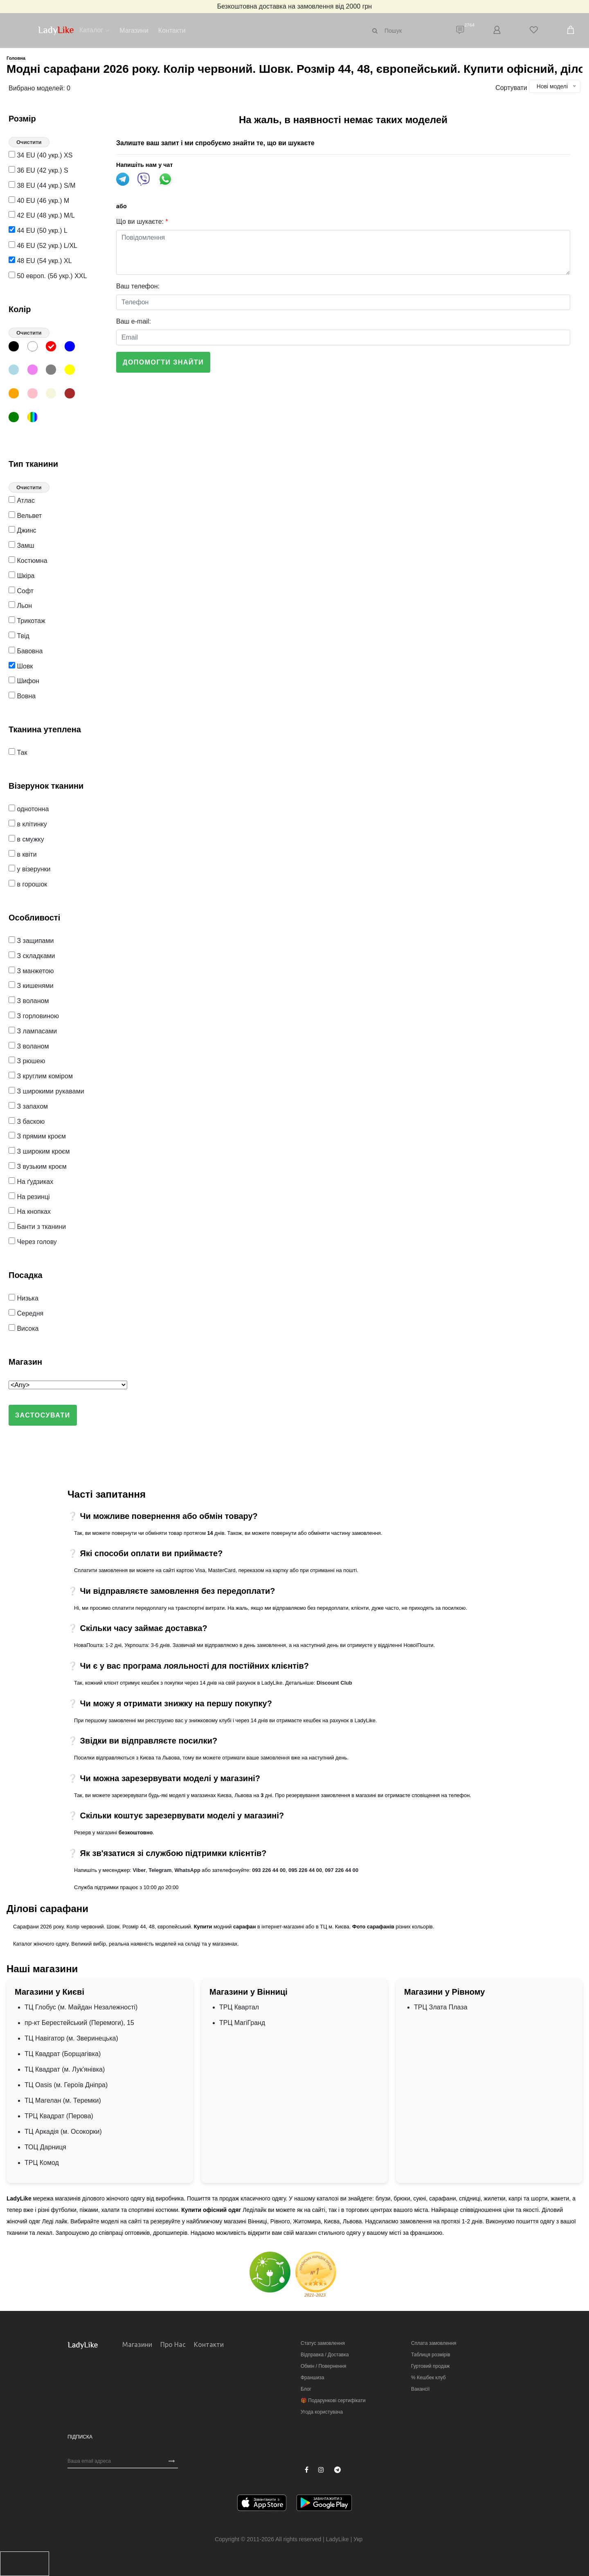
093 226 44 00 (269, 1870)
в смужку (26, 839)
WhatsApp (187, 1870)
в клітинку (28, 824)
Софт (21, 590)
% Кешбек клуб (428, 2377)
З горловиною (34, 1015)
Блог (306, 2389)
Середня (26, 1313)
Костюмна (28, 560)
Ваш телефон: (138, 286)
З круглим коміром (41, 1076)
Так (18, 752)
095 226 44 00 (305, 1870)
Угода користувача (322, 2412)
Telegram (159, 1870)
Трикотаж (27, 620)
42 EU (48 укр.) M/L (42, 215)
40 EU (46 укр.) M (39, 200)
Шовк (21, 666)
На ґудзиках (31, 1181)
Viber (139, 1870)
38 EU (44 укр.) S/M (42, 185)
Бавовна (26, 651)
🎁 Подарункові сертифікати (333, 2400)
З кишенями (31, 985)
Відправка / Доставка (325, 2355)
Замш (21, 545)
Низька (23, 1298)
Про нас (173, 2344)
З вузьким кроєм (38, 1166)
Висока (23, 1328)
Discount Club (334, 1683)
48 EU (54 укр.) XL (40, 260)
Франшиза (312, 2377)
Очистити (29, 142)
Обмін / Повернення (323, 2366)
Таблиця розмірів (430, 2355)
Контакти (172, 30)
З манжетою (31, 970)
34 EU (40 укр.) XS (40, 155)
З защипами (31, 940)
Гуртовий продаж (430, 2366)
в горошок (28, 884)
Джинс (22, 530)
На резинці (29, 1196)
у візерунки (30, 869)
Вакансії (420, 2389)
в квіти (23, 854)
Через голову (33, 1241)
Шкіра (21, 575)
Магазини (133, 30)
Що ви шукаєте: (142, 221)
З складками (32, 955)
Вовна (22, 696)
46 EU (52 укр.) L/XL (43, 245)
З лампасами (33, 1031)
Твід (19, 635)
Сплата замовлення (433, 2343)
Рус (369, 2539)
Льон (20, 605)
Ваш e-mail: (133, 321)
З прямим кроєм (37, 1136)
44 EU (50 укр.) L (38, 230)
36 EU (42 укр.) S (38, 170)
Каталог (91, 30)
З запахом (28, 1106)
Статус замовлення (323, 2343)
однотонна (29, 808)
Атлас (22, 500)
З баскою (27, 1121)
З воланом (29, 1000)
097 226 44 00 (341, 1870)
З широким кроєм (39, 1151)
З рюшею (27, 1060)
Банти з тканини (37, 1226)
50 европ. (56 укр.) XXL (48, 275)
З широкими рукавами (46, 1091)
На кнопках (30, 1211)
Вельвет (25, 515)
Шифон (24, 680)
